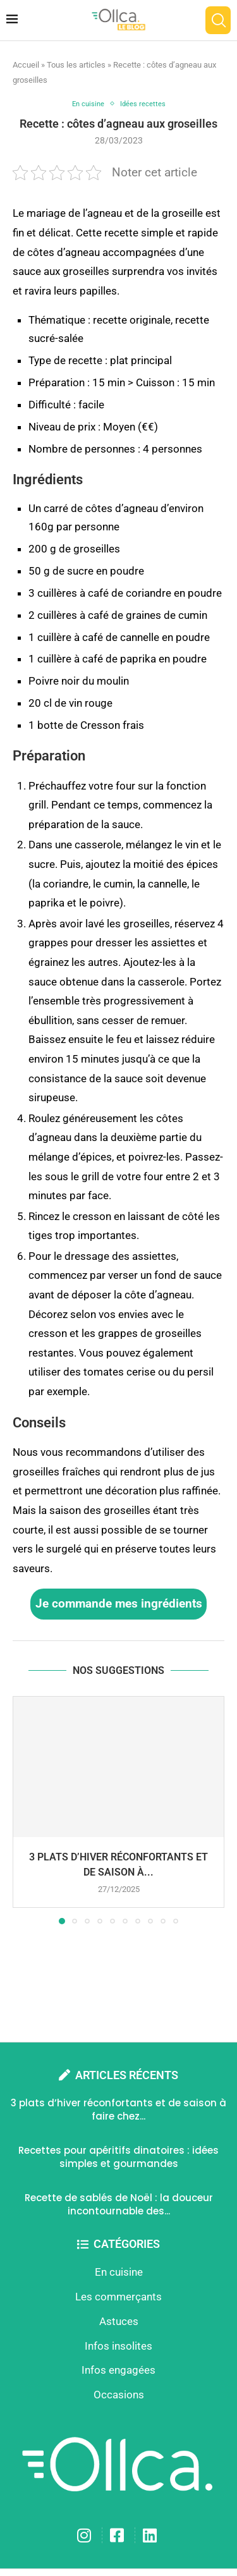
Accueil (26, 65)
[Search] (218, 20)
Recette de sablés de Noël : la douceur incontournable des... (119, 2204)
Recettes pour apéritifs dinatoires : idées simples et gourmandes (118, 2157)
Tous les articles (76, 65)
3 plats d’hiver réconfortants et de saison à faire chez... (118, 2109)
